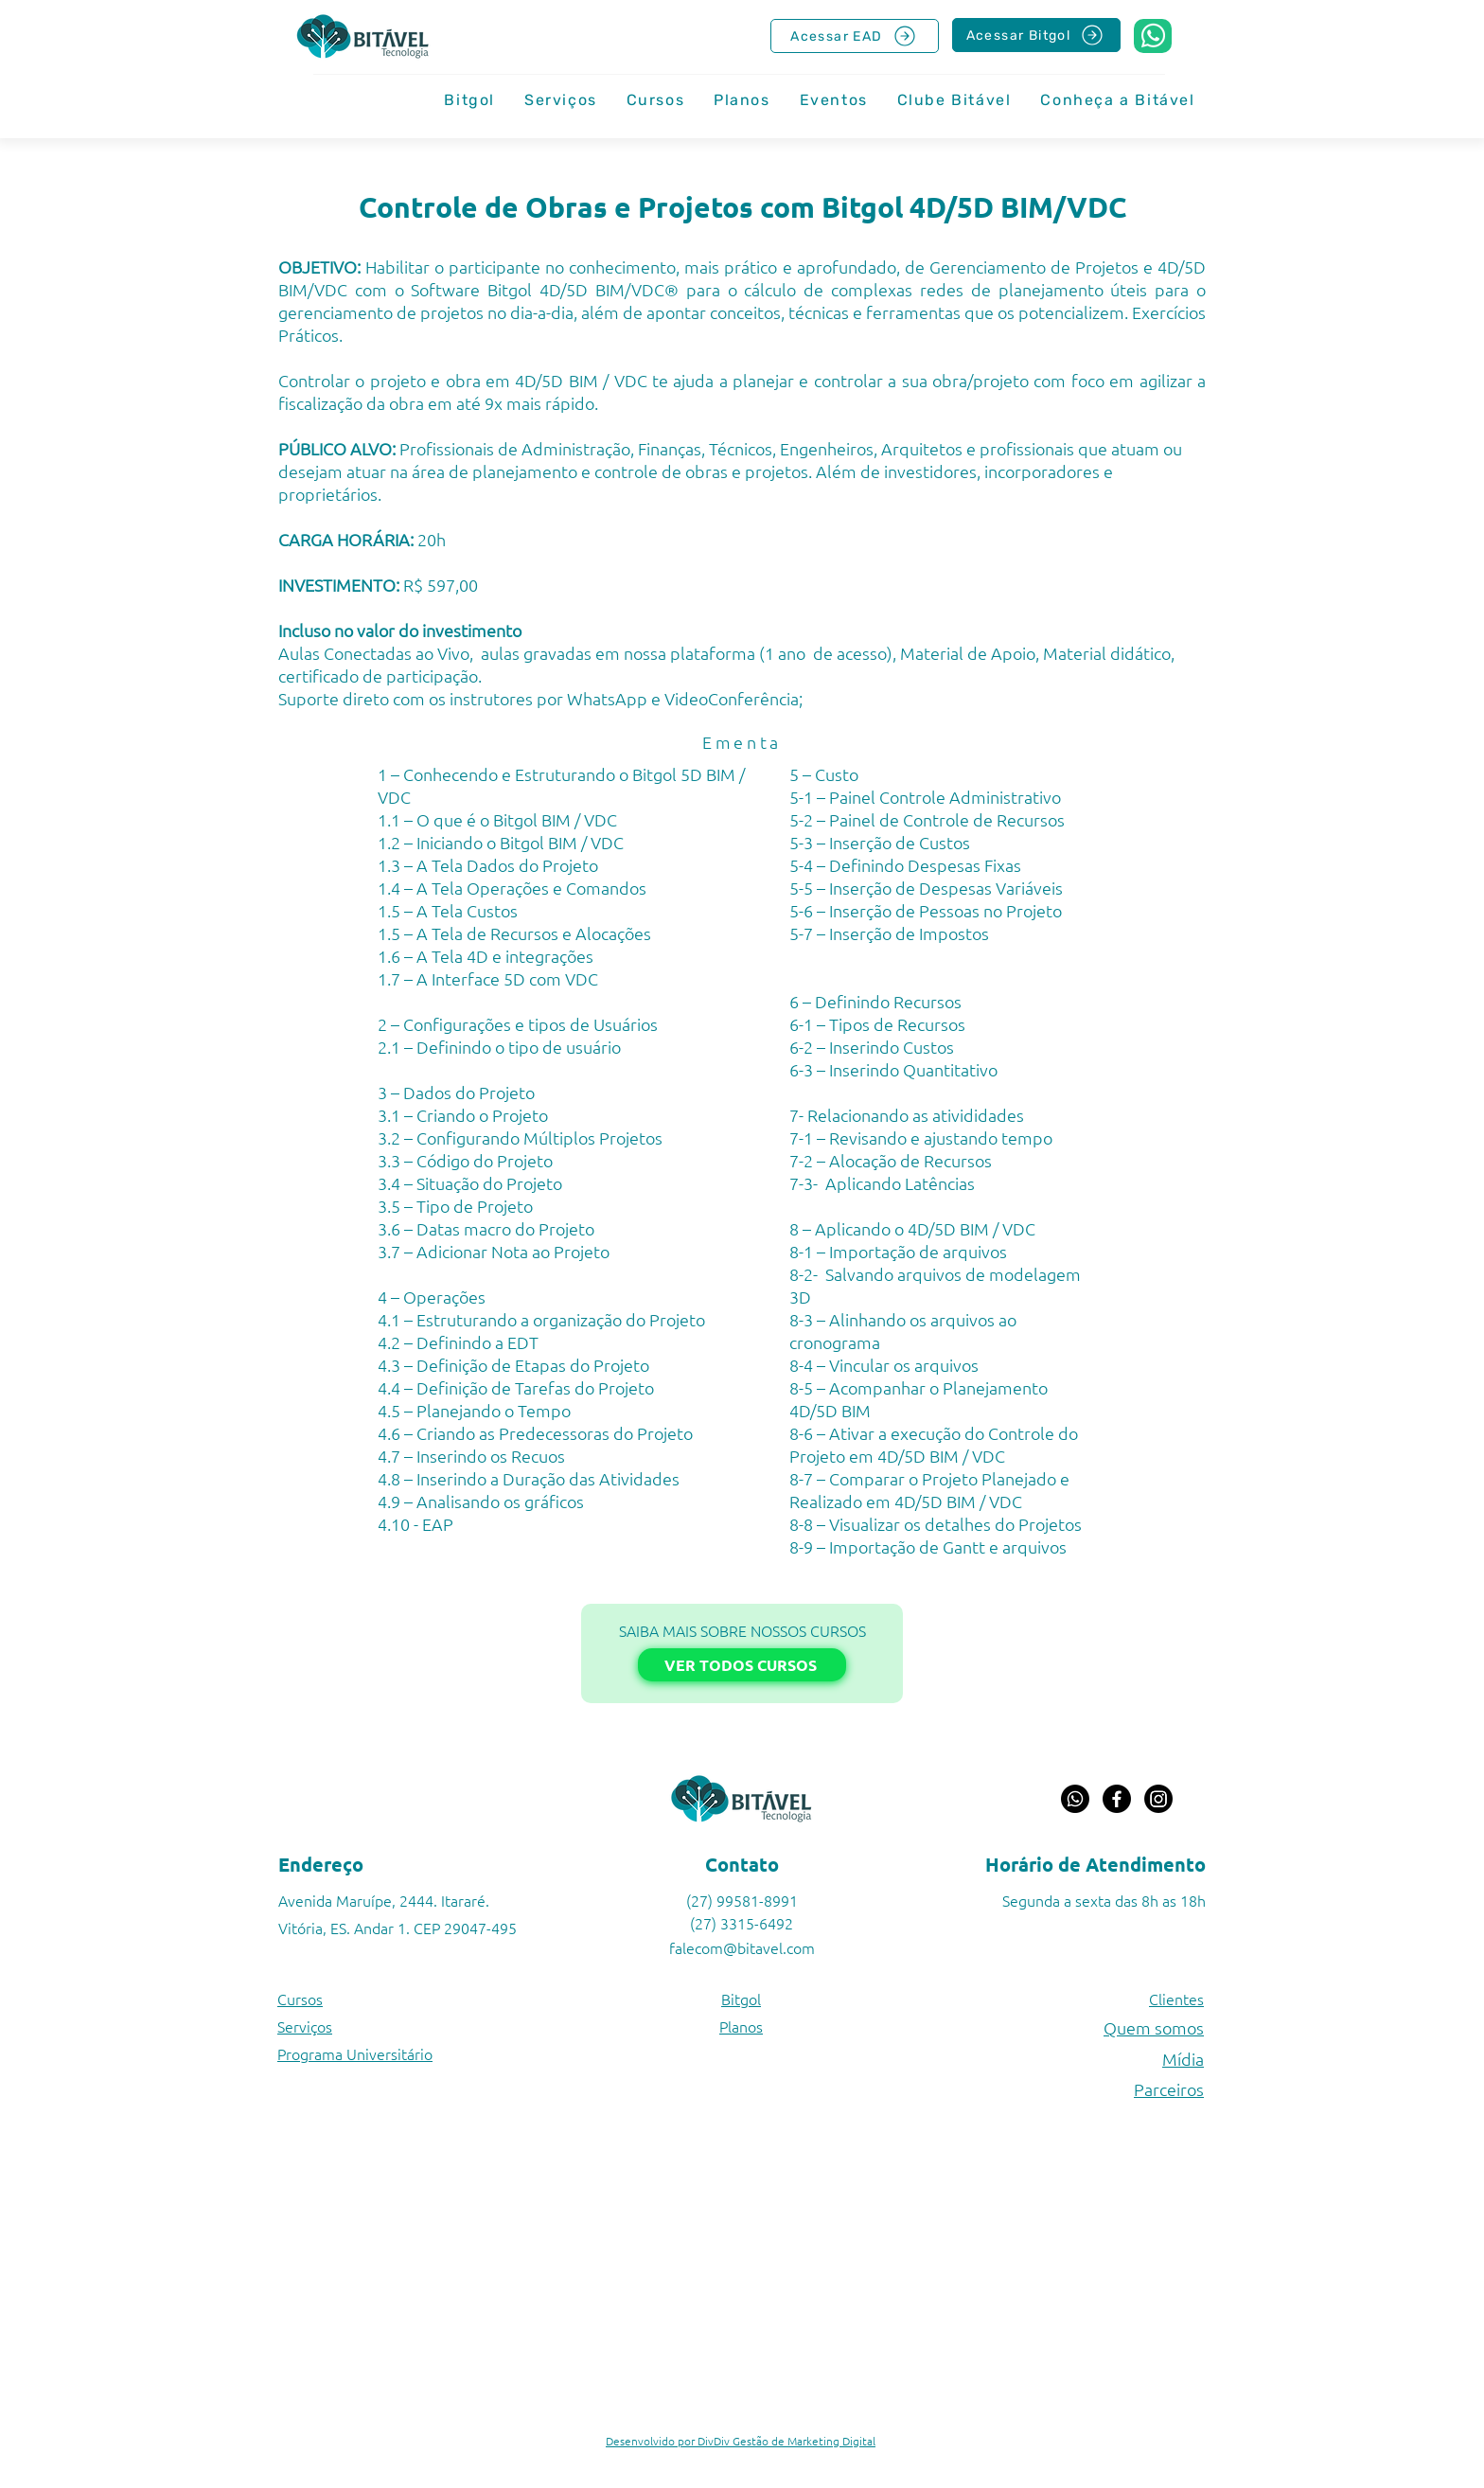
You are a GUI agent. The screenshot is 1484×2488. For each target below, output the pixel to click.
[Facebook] (1117, 1799)
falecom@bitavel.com (742, 1947)
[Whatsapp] (1075, 1799)
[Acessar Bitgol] (1036, 35)
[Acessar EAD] (854, 36)
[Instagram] (1158, 1799)
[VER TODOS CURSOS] (742, 1664)
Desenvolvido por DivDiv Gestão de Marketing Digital (740, 2440)
